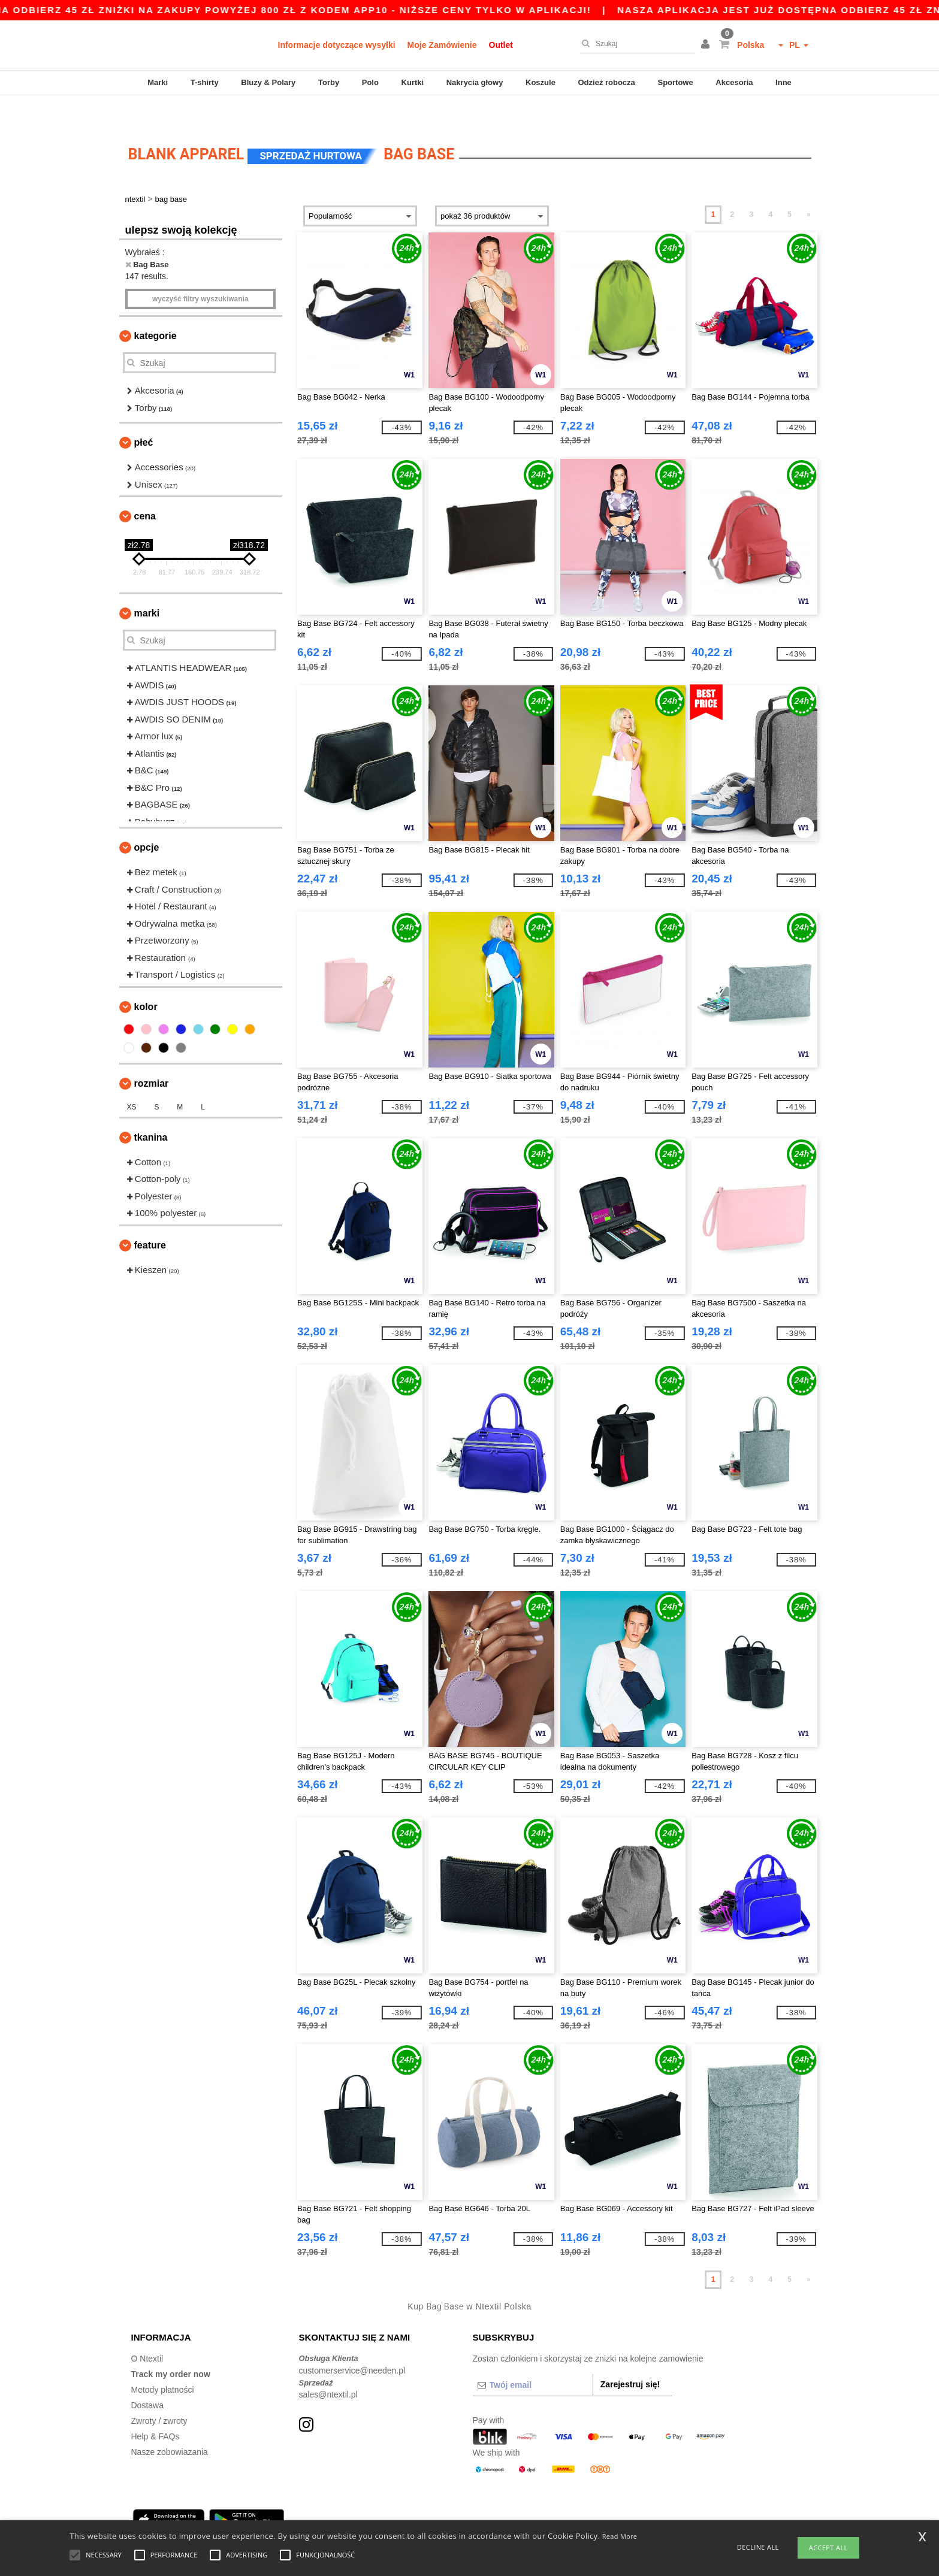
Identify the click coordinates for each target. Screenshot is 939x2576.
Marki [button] (147, 586)
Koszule (540, 82)
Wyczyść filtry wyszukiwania (200, 272)
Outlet (501, 45)
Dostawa (147, 2378)
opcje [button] (146, 820)
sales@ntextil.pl (328, 2367)
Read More (620, 2536)
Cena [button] (145, 489)
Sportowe (675, 82)
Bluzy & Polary (268, 82)
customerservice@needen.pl (352, 2343)
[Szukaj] (634, 44)
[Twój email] (533, 2358)
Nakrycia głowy (474, 82)
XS (132, 1080)
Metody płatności (162, 2363)
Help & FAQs (155, 2409)
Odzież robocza (606, 82)
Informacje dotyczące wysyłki (336, 45)
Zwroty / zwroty (159, 2394)
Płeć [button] (143, 415)
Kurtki (412, 82)
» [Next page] (809, 187)
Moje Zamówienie (442, 45)
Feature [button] (150, 1218)
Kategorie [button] (155, 309)
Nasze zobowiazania (169, 2425)
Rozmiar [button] (151, 1056)
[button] (707, 45)
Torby (328, 82)
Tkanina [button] (151, 1110)
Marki (157, 82)
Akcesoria (734, 82)
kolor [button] (146, 980)
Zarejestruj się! (630, 2357)
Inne (783, 82)
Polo (370, 82)
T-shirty (205, 82)
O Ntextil (147, 2331)
